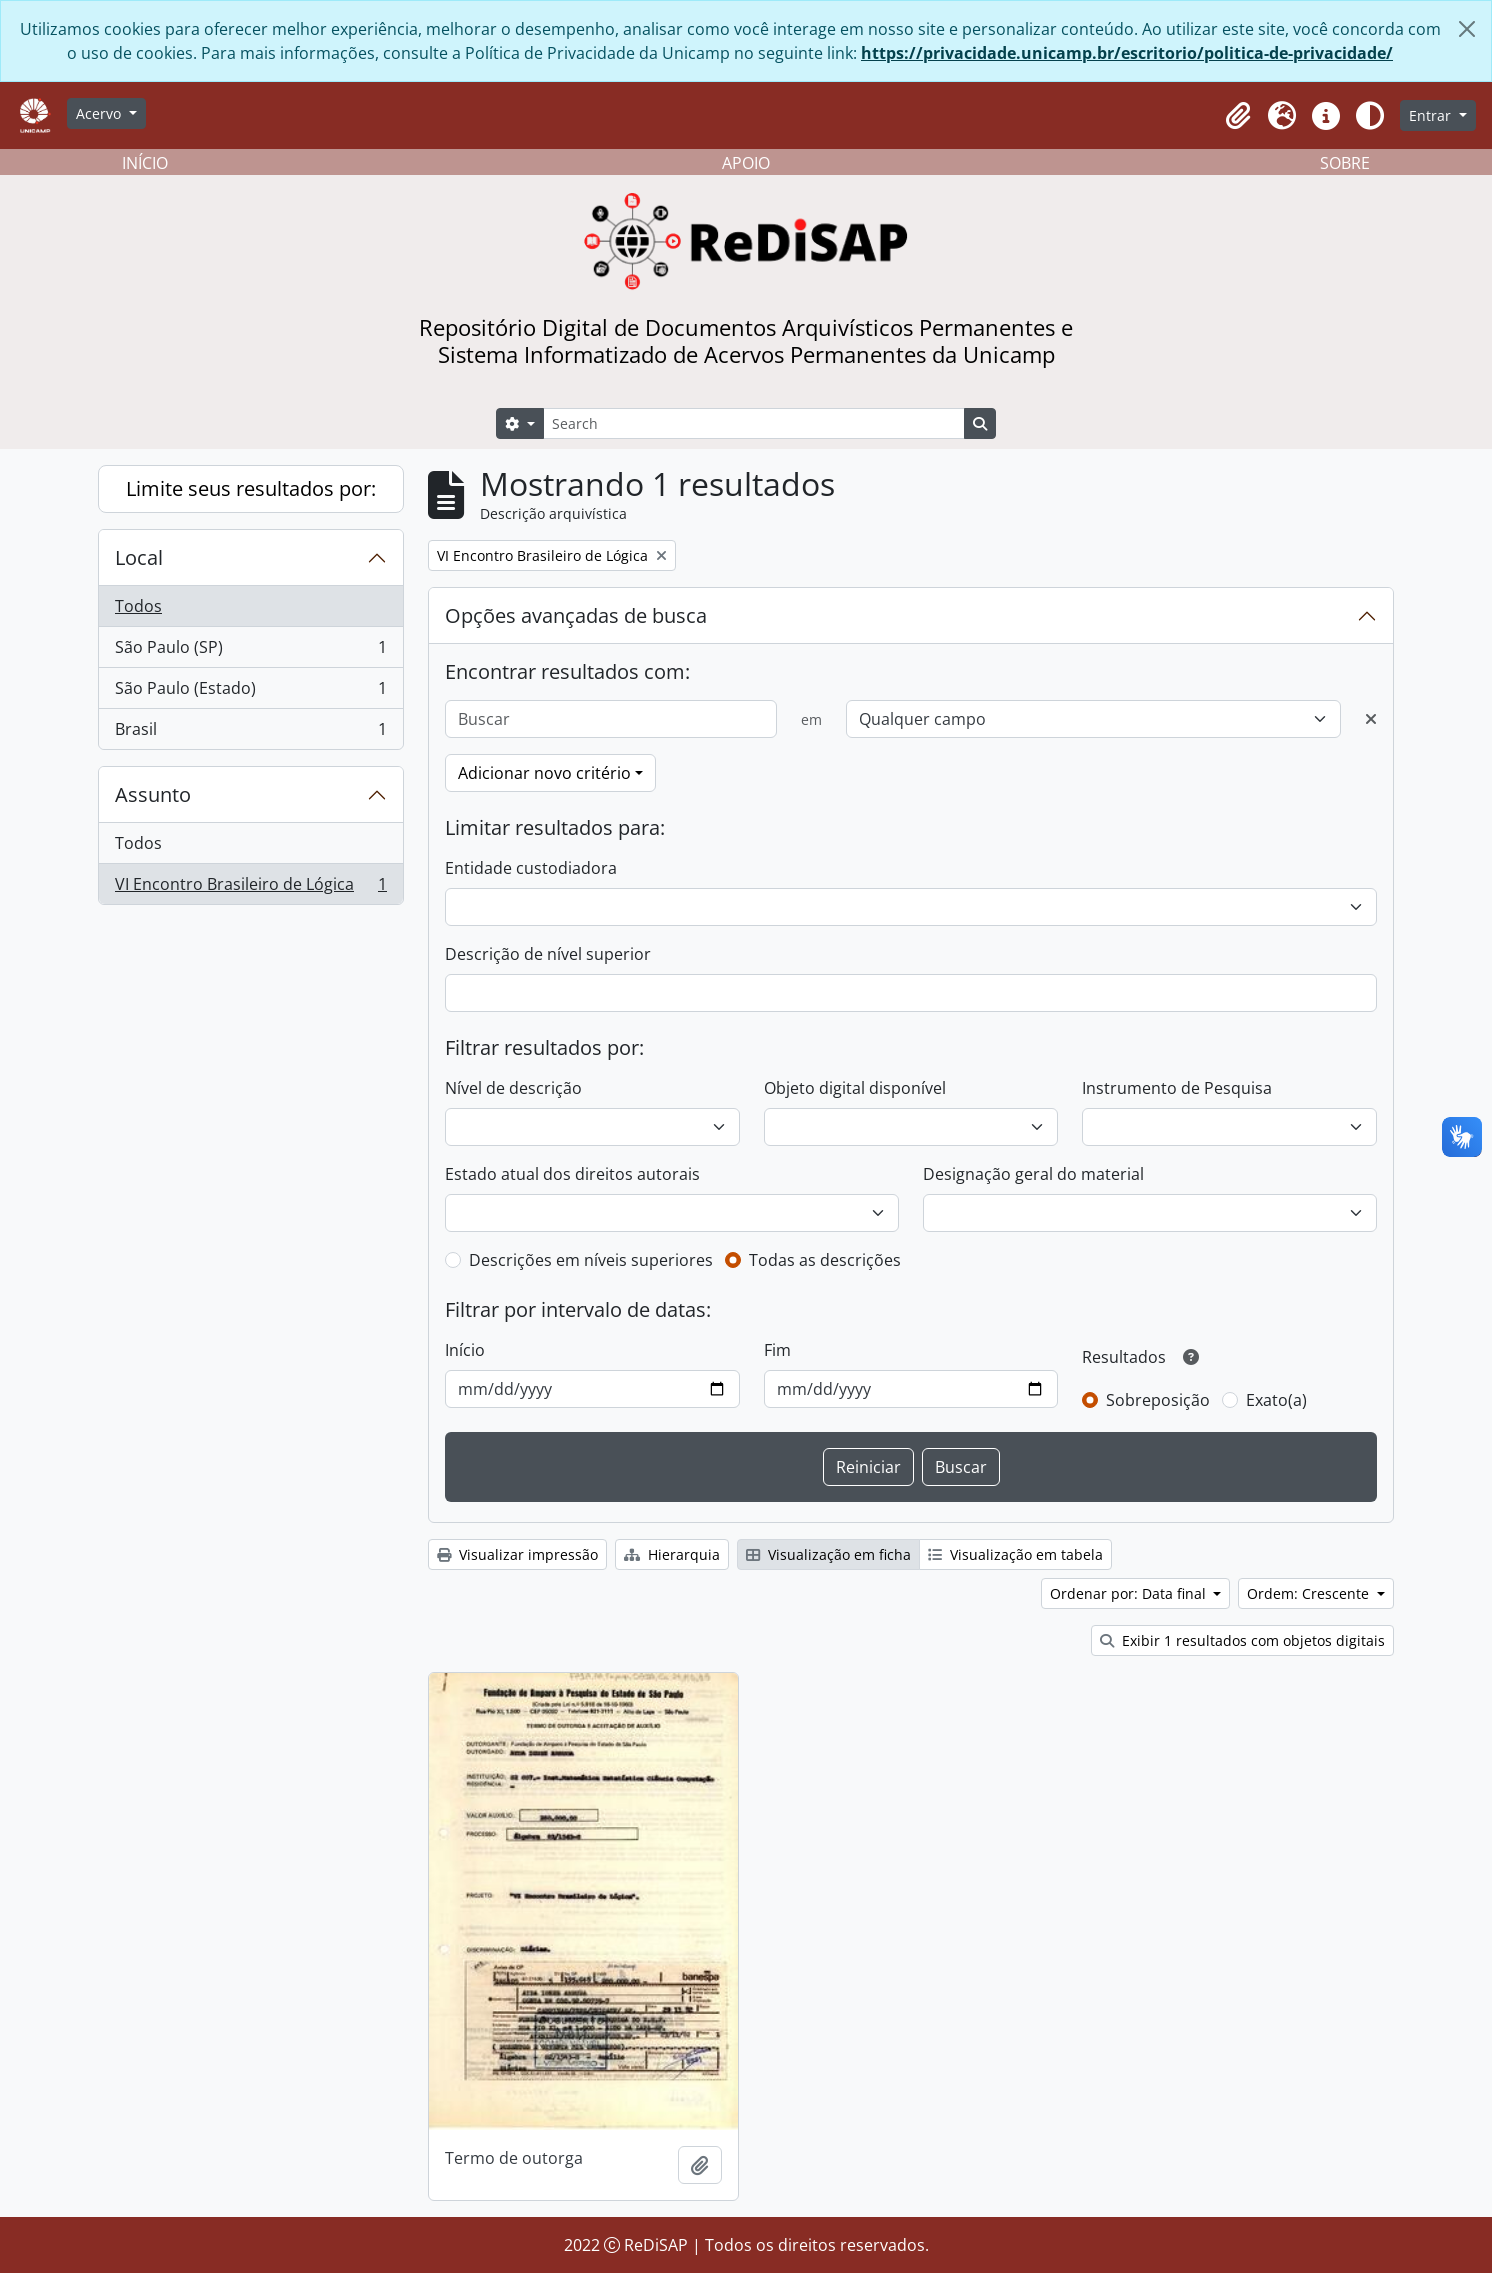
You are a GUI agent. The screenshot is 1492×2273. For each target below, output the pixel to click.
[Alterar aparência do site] (1370, 116)
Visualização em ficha (828, 1554)
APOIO (746, 163)
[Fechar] (1467, 29)
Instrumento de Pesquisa (1177, 1088)
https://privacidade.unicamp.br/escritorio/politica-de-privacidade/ (1127, 53)
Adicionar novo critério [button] (544, 773)
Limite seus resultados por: (251, 488)
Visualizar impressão (517, 1554)
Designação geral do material (1033, 1174)
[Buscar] (611, 719)
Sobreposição (1158, 1400)
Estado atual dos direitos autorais (572, 1174)
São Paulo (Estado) (250, 692)
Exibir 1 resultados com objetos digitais (1242, 1640)
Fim (777, 1350)
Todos (138, 606)
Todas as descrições (825, 1260)
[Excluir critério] (1371, 719)
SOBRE (1345, 163)
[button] (1238, 116)
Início (465, 1350)
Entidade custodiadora (531, 868)
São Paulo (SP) (250, 651)
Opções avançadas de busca (576, 615)
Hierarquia (672, 1554)
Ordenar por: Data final (1130, 1593)
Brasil (250, 733)
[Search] (754, 423)
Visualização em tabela (1015, 1554)
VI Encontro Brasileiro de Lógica (250, 888)
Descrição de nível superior (548, 954)
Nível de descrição (513, 1088)
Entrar (1432, 115)
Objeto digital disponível (855, 1088)
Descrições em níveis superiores (591, 1260)
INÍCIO (145, 163)
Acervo (100, 113)
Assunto (153, 794)
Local (139, 557)
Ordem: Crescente (1310, 1593)
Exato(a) (1276, 1400)
